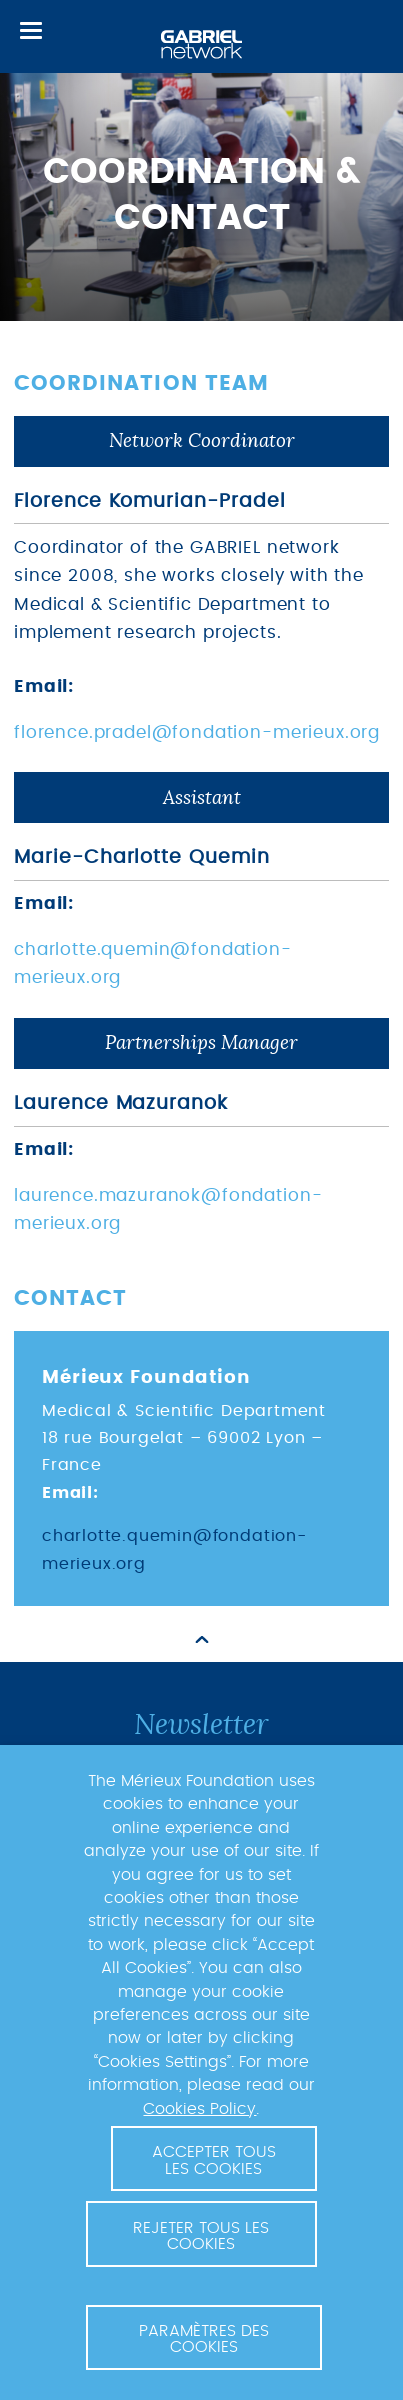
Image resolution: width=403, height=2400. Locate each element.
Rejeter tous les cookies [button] (201, 2236)
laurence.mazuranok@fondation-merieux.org (168, 1210)
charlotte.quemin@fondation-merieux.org (153, 964)
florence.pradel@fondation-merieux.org (197, 733)
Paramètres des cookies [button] (204, 2339)
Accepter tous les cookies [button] (214, 2160)
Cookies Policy (199, 2109)
